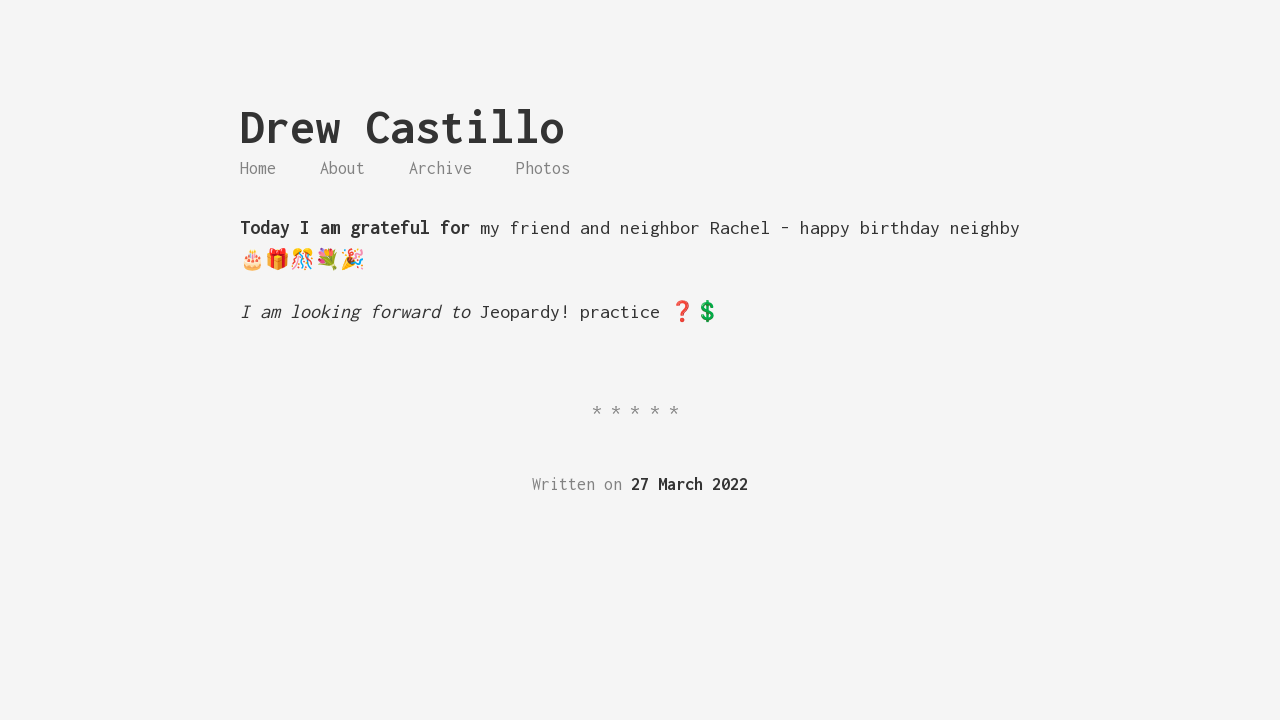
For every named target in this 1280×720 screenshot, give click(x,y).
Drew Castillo (402, 126)
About (342, 168)
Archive (440, 168)
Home (258, 168)
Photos (543, 168)
